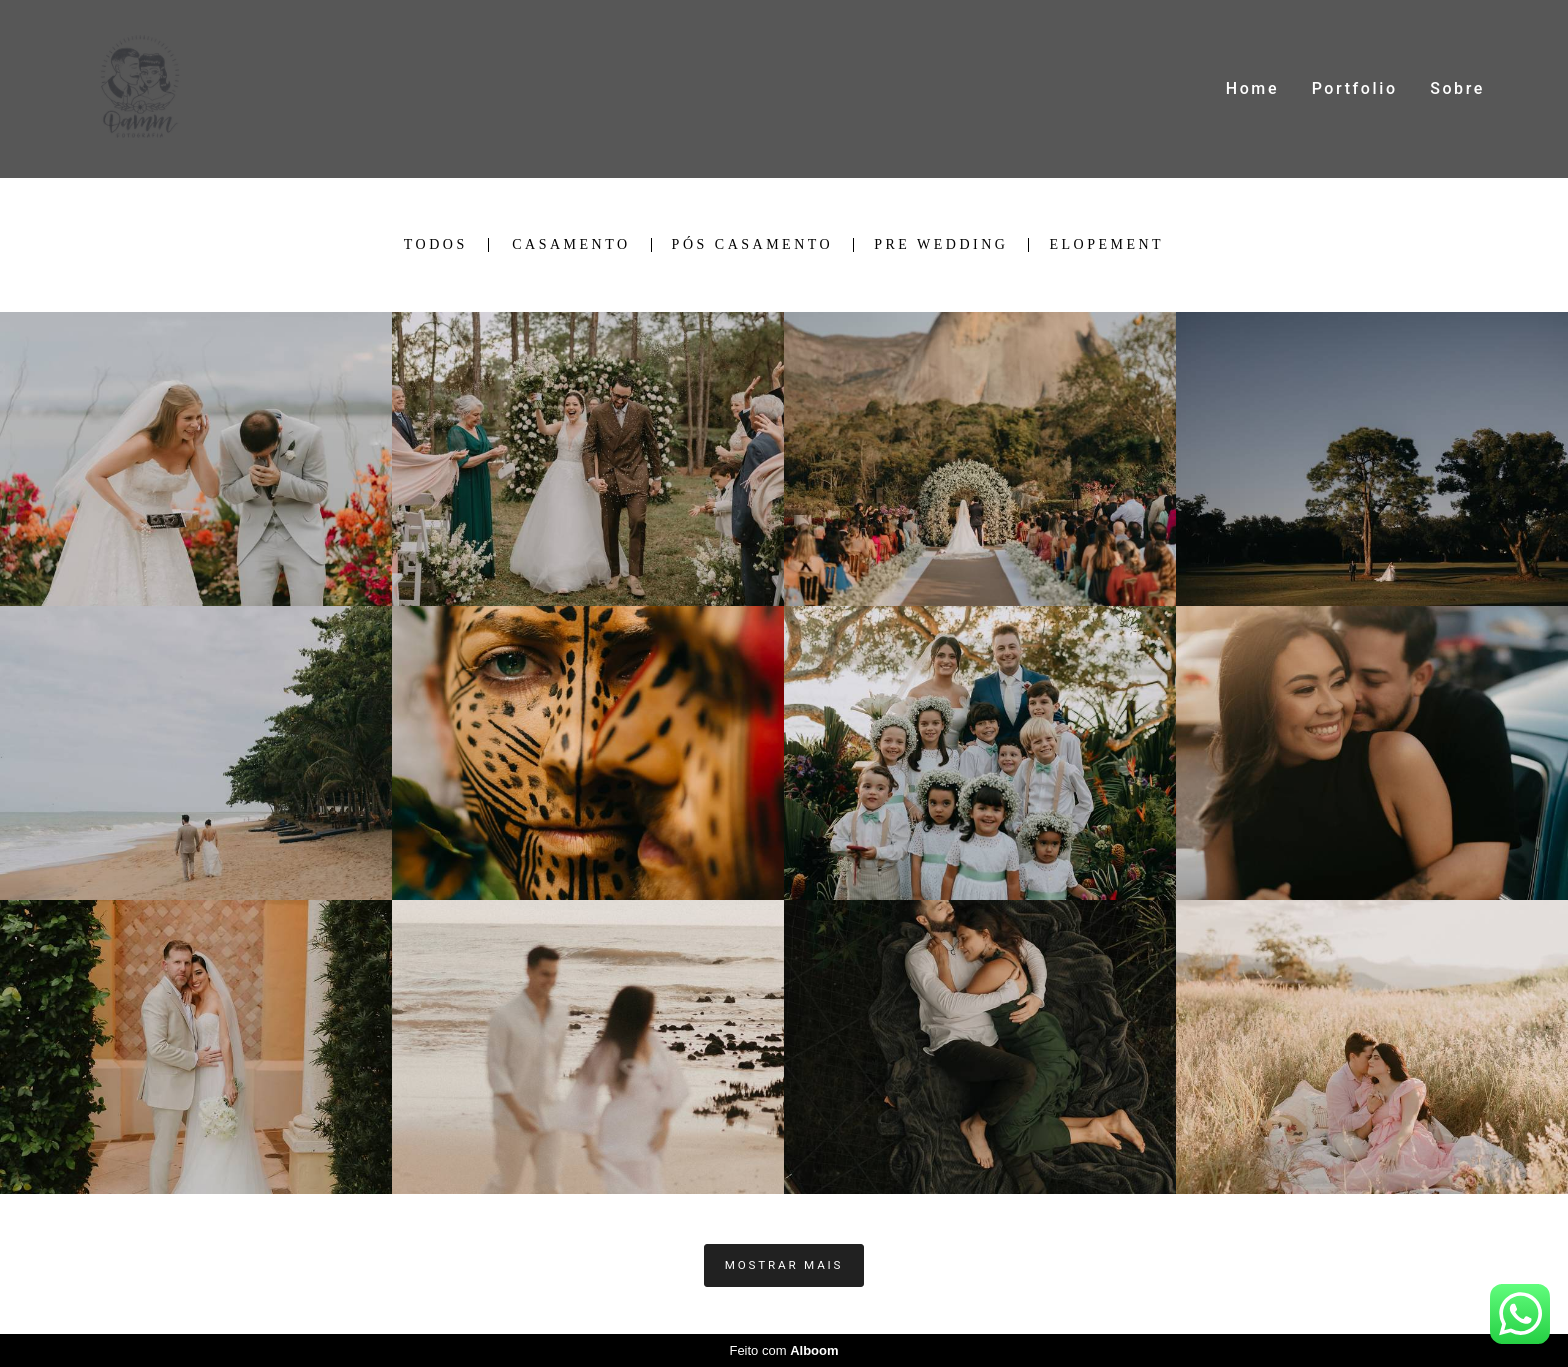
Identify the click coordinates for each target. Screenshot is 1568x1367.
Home (1252, 88)
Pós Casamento (753, 245)
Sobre (1457, 88)
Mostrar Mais (784, 1265)
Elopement (1106, 245)
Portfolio (1355, 88)
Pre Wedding (941, 245)
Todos (436, 245)
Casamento (571, 245)
